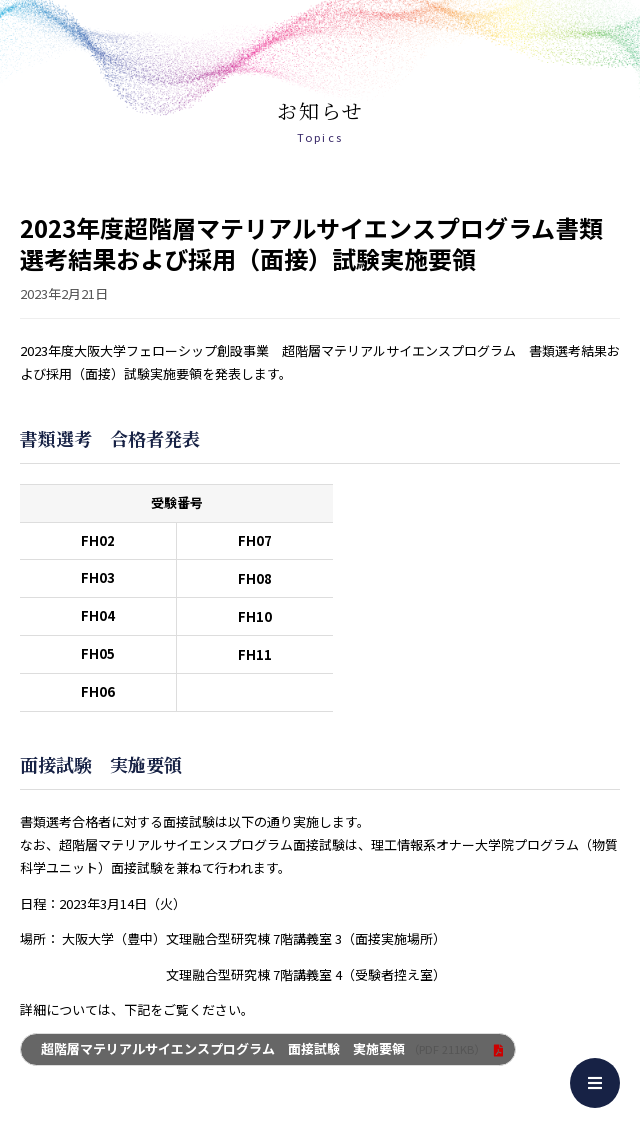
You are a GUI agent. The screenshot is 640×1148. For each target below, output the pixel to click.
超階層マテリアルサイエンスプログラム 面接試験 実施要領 (263, 1048)
